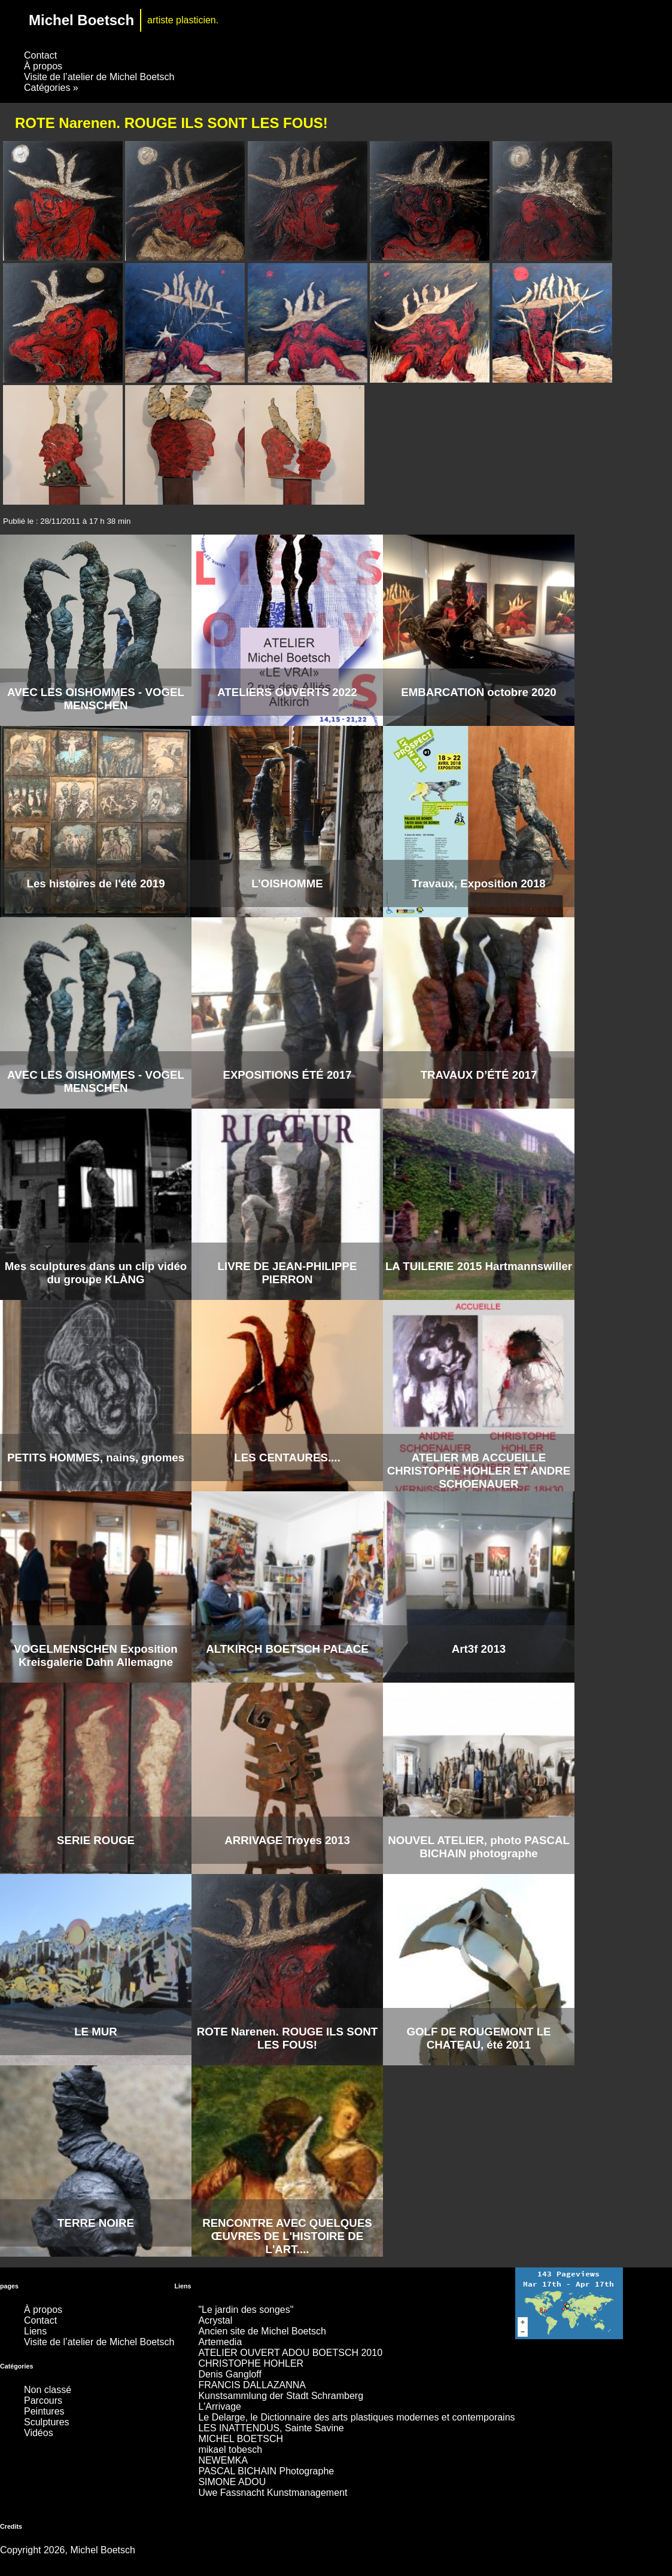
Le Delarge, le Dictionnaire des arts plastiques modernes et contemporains (356, 2417)
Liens (35, 2331)
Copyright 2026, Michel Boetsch (67, 2550)
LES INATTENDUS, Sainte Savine (270, 2428)
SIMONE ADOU (232, 2482)
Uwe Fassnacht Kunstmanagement (272, 2493)
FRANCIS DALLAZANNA (252, 2385)
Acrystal (215, 2320)
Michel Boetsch (81, 20)
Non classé (47, 2390)
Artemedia (220, 2342)
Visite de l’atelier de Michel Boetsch (99, 77)
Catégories (51, 88)
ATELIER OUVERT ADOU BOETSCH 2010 (290, 2353)
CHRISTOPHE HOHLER (250, 2363)
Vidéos (38, 2433)
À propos (43, 66)
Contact (40, 55)
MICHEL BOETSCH (240, 2439)
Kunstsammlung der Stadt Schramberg (280, 2396)
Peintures (44, 2411)
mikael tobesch (230, 2449)
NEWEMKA (223, 2460)
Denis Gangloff (229, 2374)
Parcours (43, 2400)
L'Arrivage (219, 2406)
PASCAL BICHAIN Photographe (266, 2471)
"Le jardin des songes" (245, 2310)
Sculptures (46, 2422)
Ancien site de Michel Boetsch (262, 2331)
